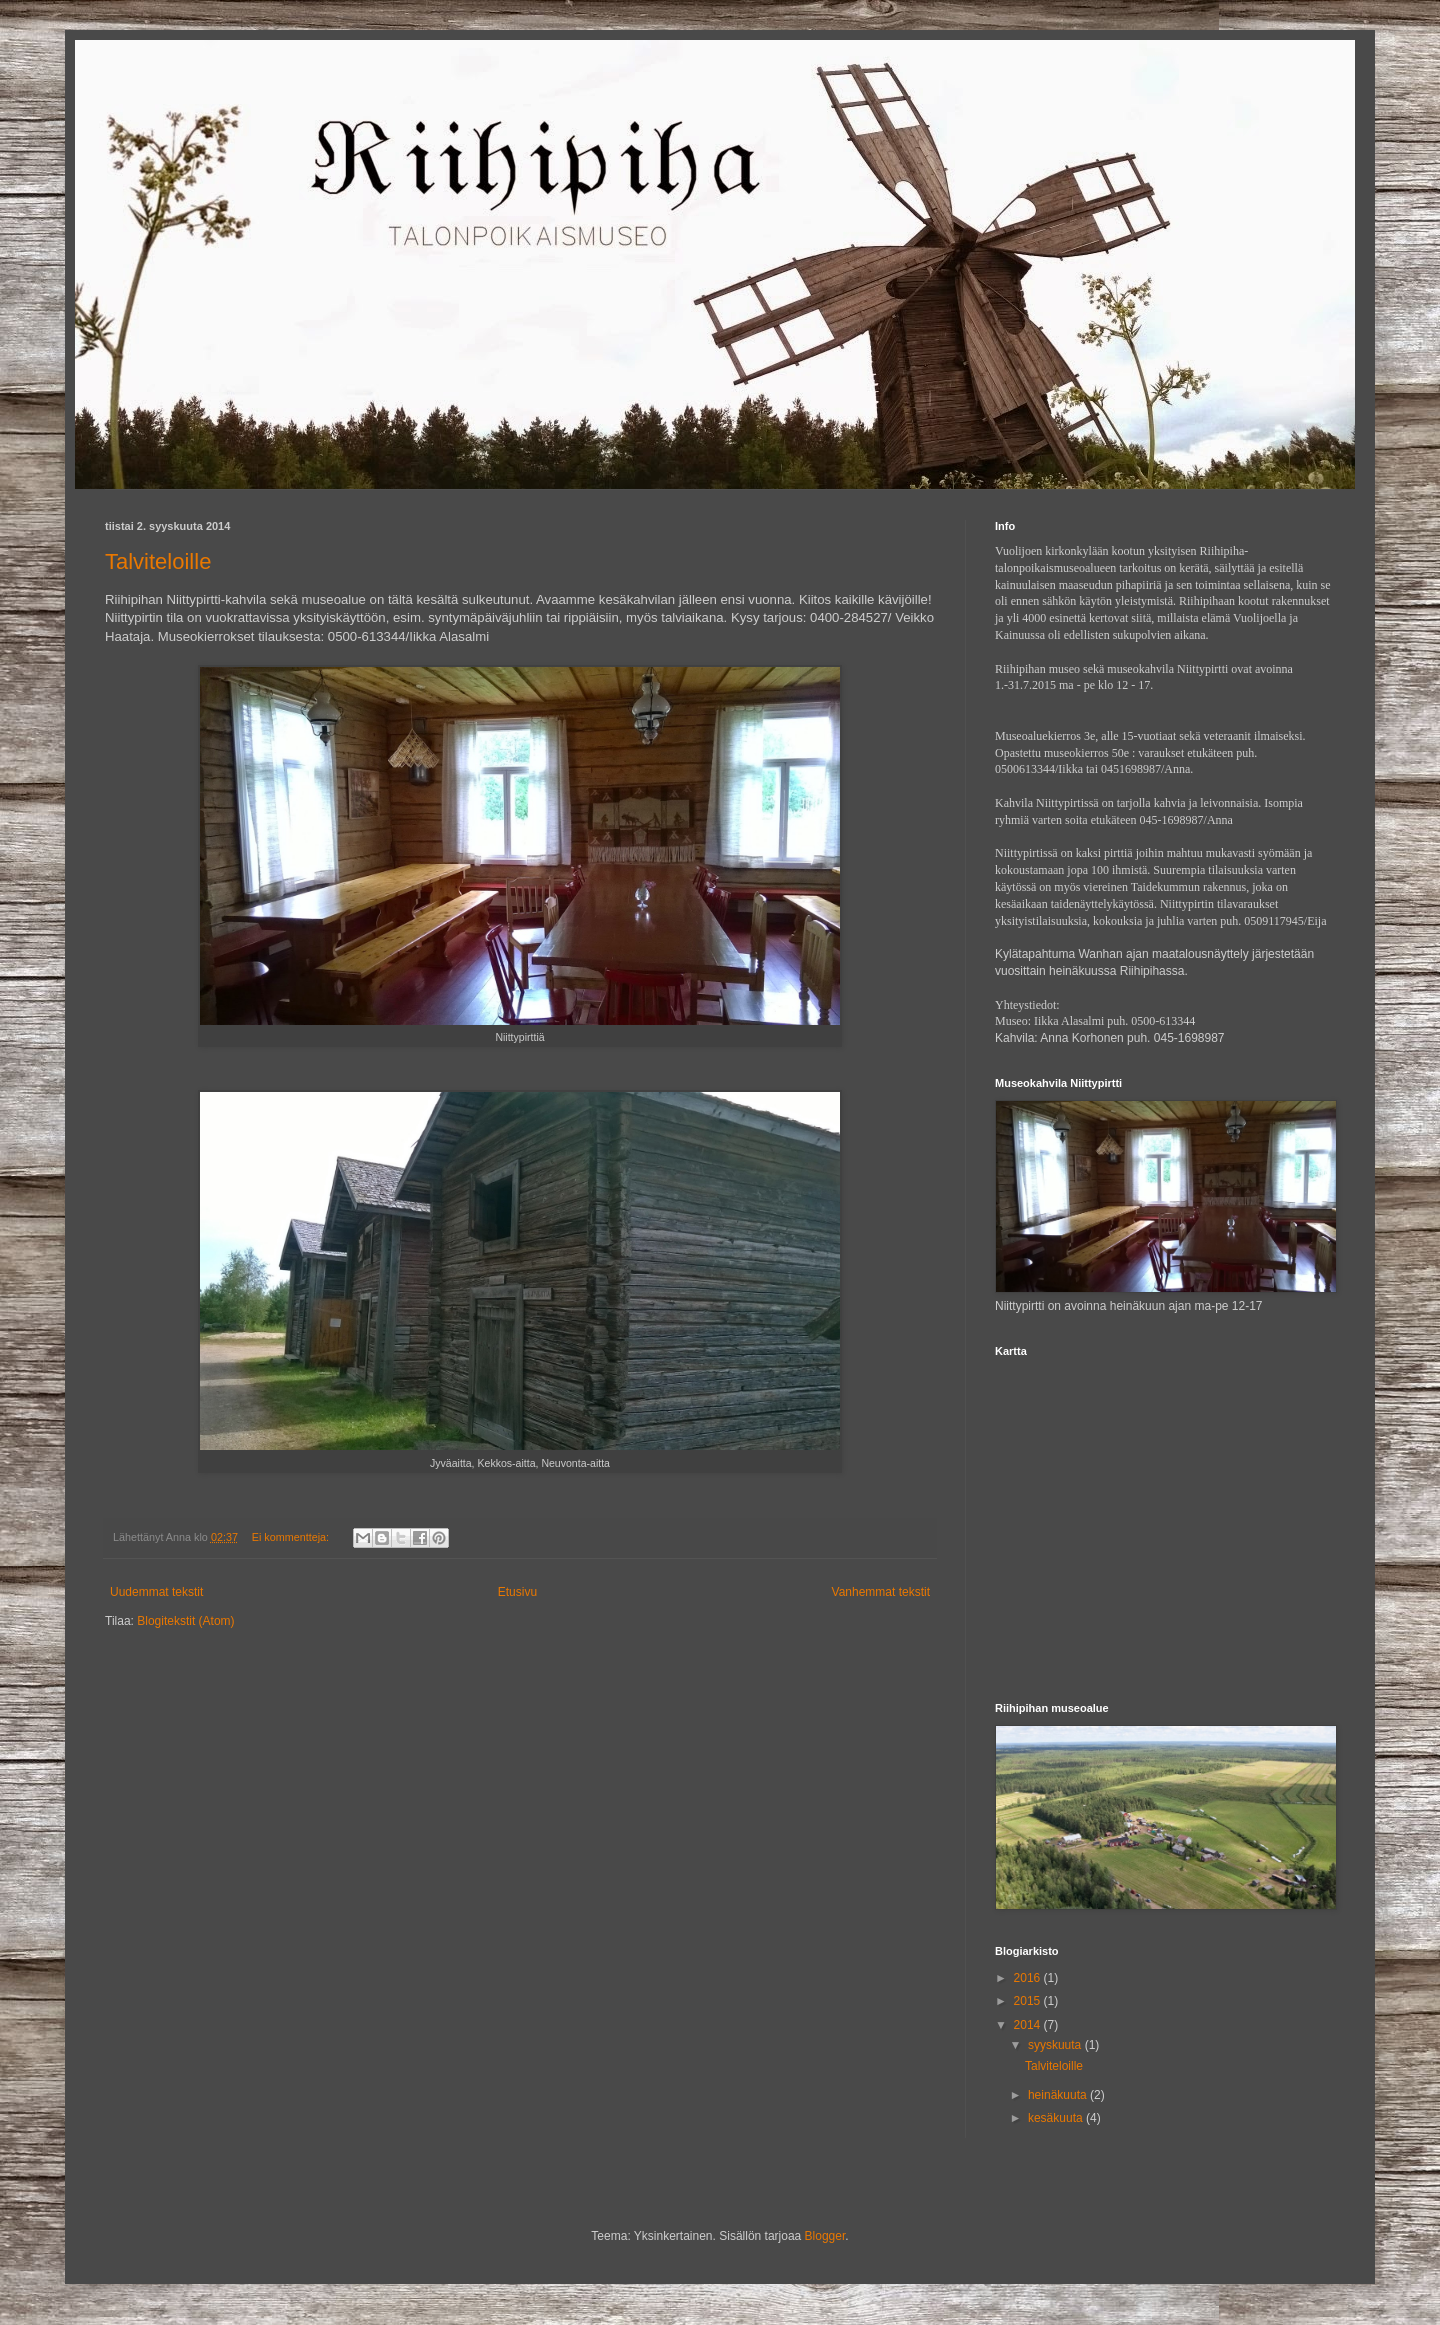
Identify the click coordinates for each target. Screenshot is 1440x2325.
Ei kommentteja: (292, 1537)
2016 (1029, 1978)
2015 (1029, 2001)
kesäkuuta (1057, 2118)
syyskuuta (1056, 2045)
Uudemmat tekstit (156, 1592)
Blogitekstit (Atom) (185, 1621)
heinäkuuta (1059, 2095)
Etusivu (517, 1592)
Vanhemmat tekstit (881, 1592)
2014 (1029, 2025)
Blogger (825, 2236)
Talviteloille (158, 561)
